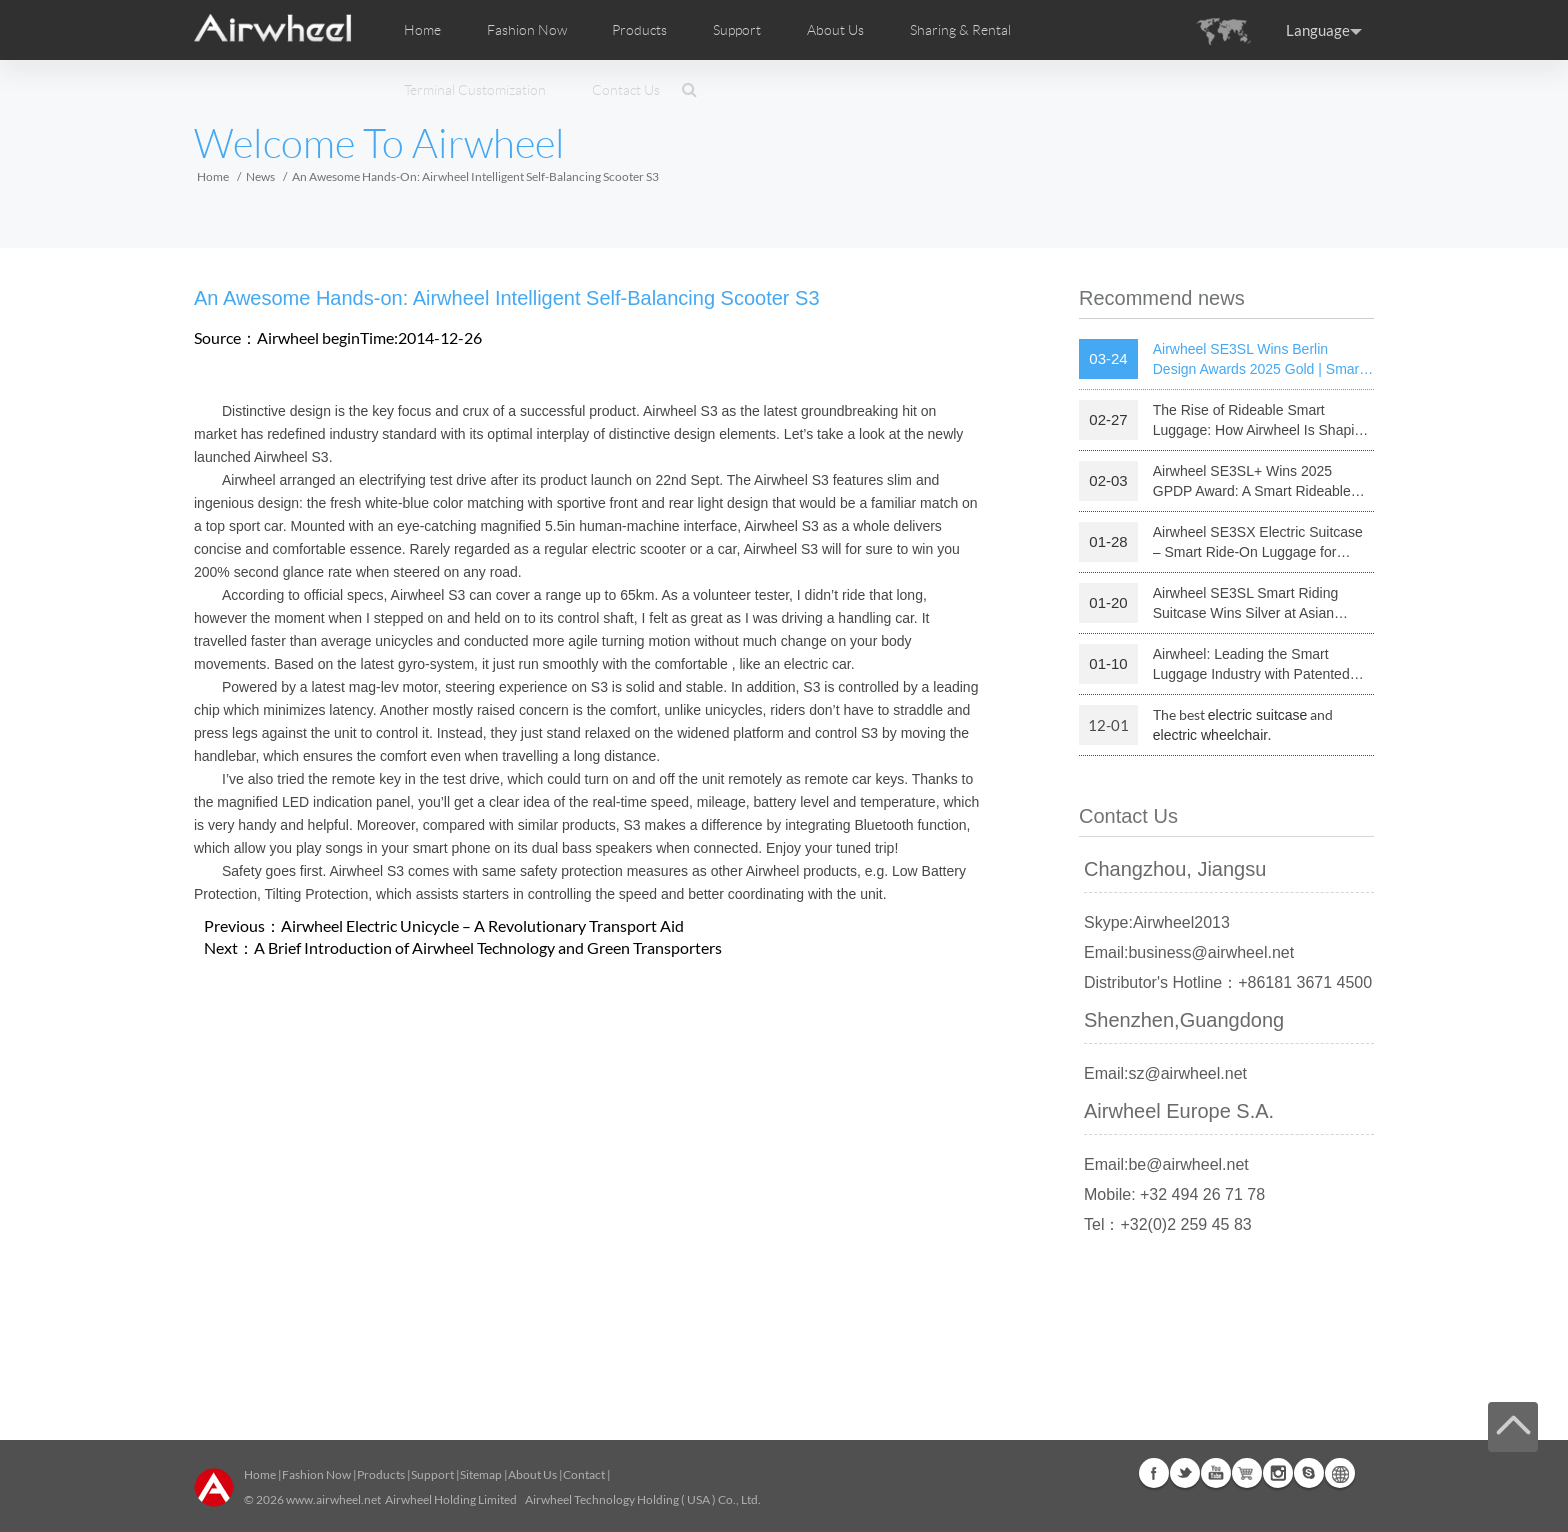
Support (737, 30)
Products (639, 30)
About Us (532, 1474)
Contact (584, 1474)
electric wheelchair (1210, 735)
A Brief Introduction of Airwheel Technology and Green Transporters (488, 947)
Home (422, 30)
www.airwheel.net (333, 1499)
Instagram (1278, 1473)
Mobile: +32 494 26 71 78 (1174, 1194)
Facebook (1154, 1473)
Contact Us (626, 90)
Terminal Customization (475, 90)
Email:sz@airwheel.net (1165, 1073)
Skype (1309, 1473)
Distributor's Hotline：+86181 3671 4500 (1228, 982)
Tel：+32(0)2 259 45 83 (1168, 1224)
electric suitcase (1258, 715)
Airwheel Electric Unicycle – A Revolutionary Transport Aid (482, 925)
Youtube (1216, 1473)
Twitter (1185, 1473)
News (260, 176)
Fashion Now (316, 1474)
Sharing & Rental (960, 30)
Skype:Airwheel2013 (1157, 922)
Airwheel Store (1247, 1473)
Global (1340, 1473)
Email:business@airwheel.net (1189, 952)
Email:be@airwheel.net (1166, 1164)
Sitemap (481, 1474)
